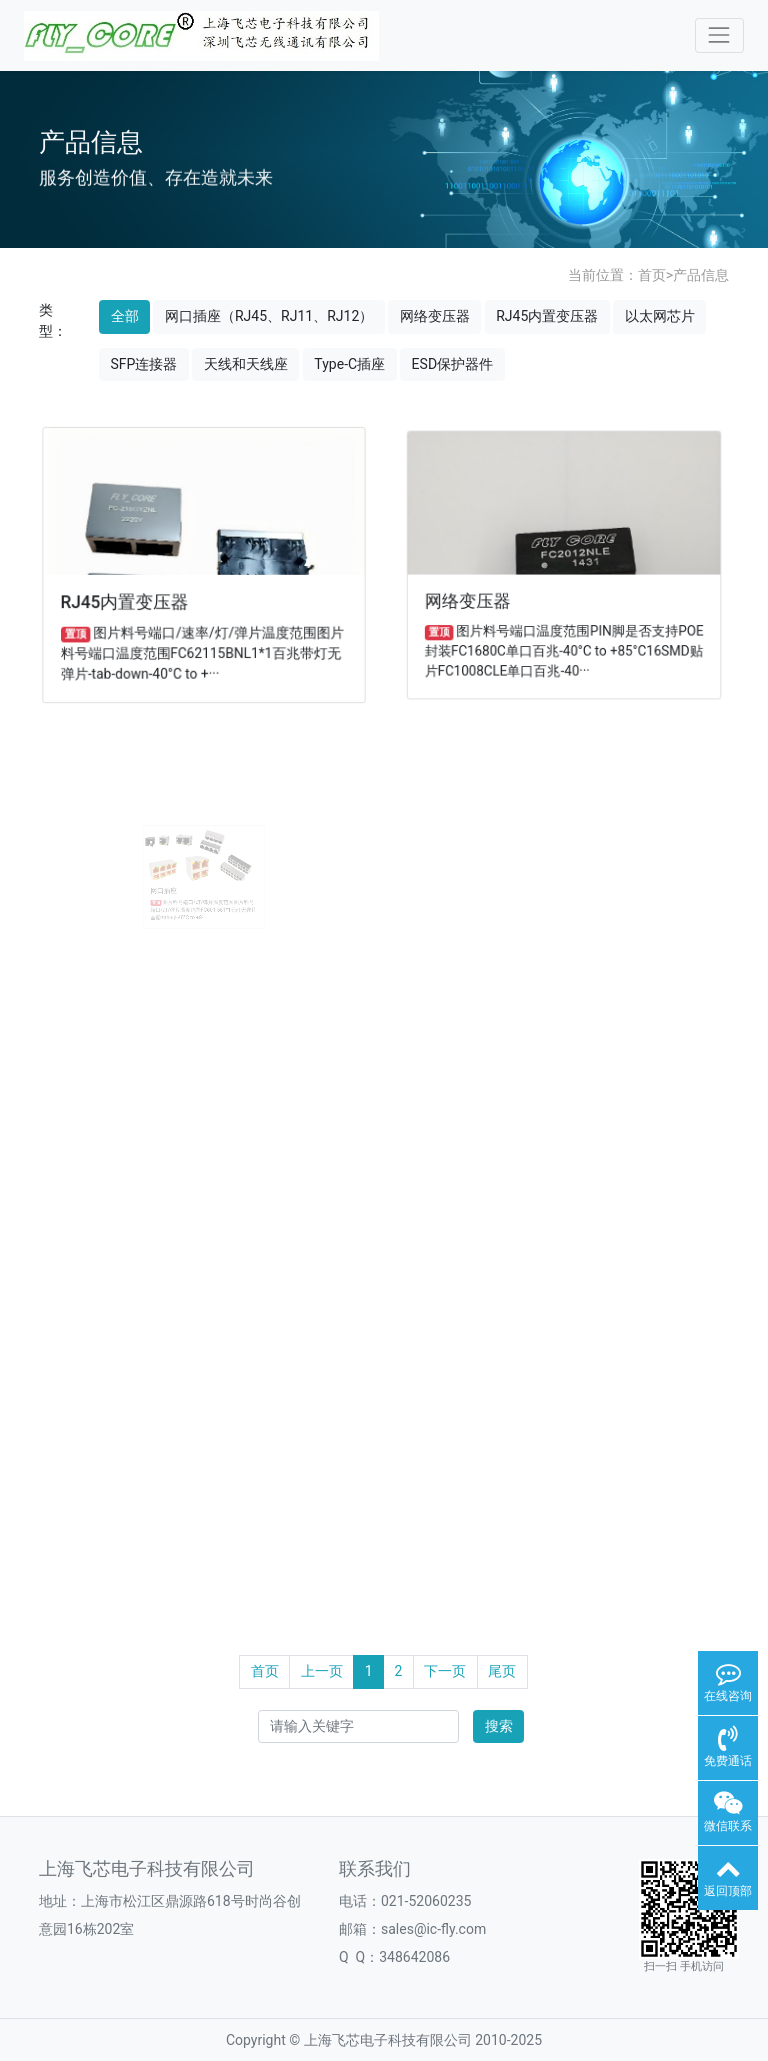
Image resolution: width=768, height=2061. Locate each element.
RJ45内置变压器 (547, 316)
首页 (652, 275)
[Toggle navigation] (719, 35)
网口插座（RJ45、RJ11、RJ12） (269, 316)
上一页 (322, 1671)
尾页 (502, 1671)
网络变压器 (435, 316)
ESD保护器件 (452, 364)
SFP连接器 (144, 364)
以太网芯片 (660, 316)
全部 (125, 316)
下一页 (445, 1671)
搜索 (499, 1726)
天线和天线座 (246, 364)
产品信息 (701, 275)
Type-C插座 (349, 364)
